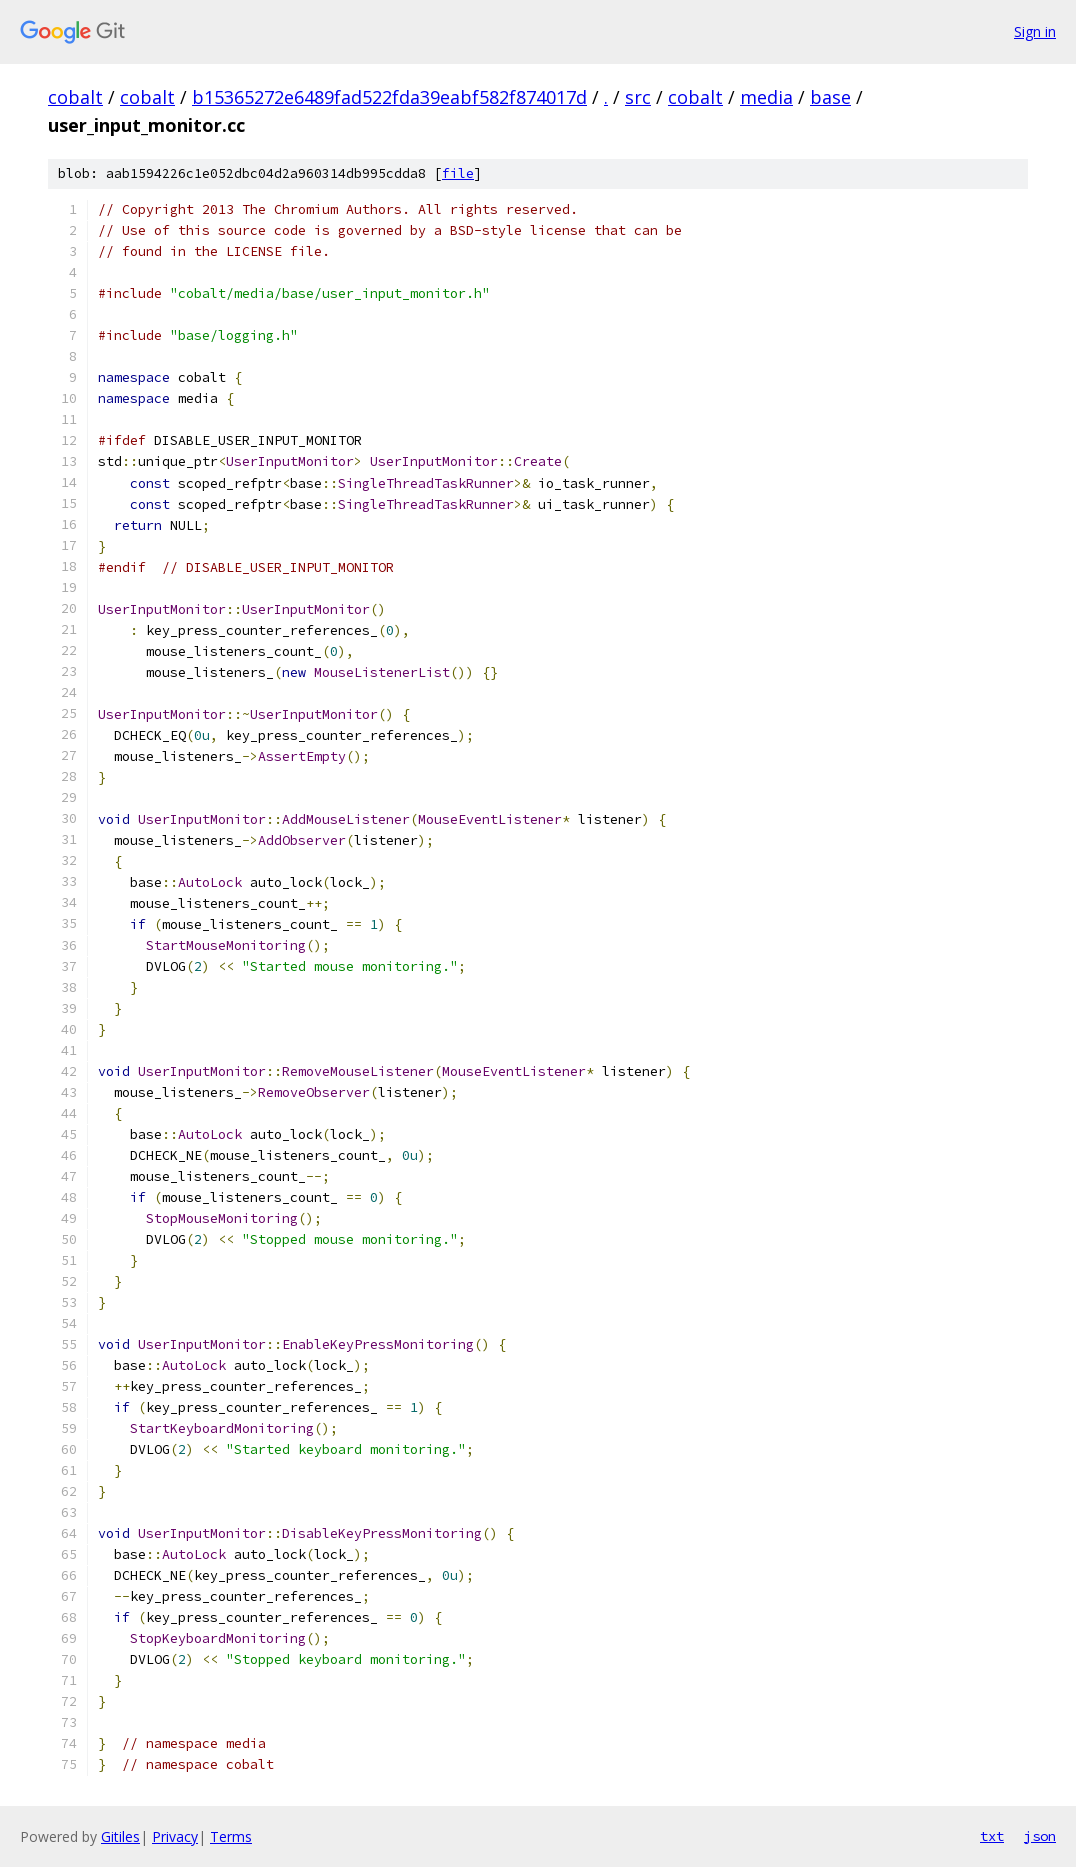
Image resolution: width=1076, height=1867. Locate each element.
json (1040, 1836)
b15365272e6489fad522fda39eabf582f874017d (389, 97)
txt (992, 1836)
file (458, 173)
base (830, 97)
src (638, 97)
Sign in (1035, 31)
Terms (231, 1836)
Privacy (175, 1836)
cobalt (75, 97)
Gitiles (120, 1836)
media (766, 97)
